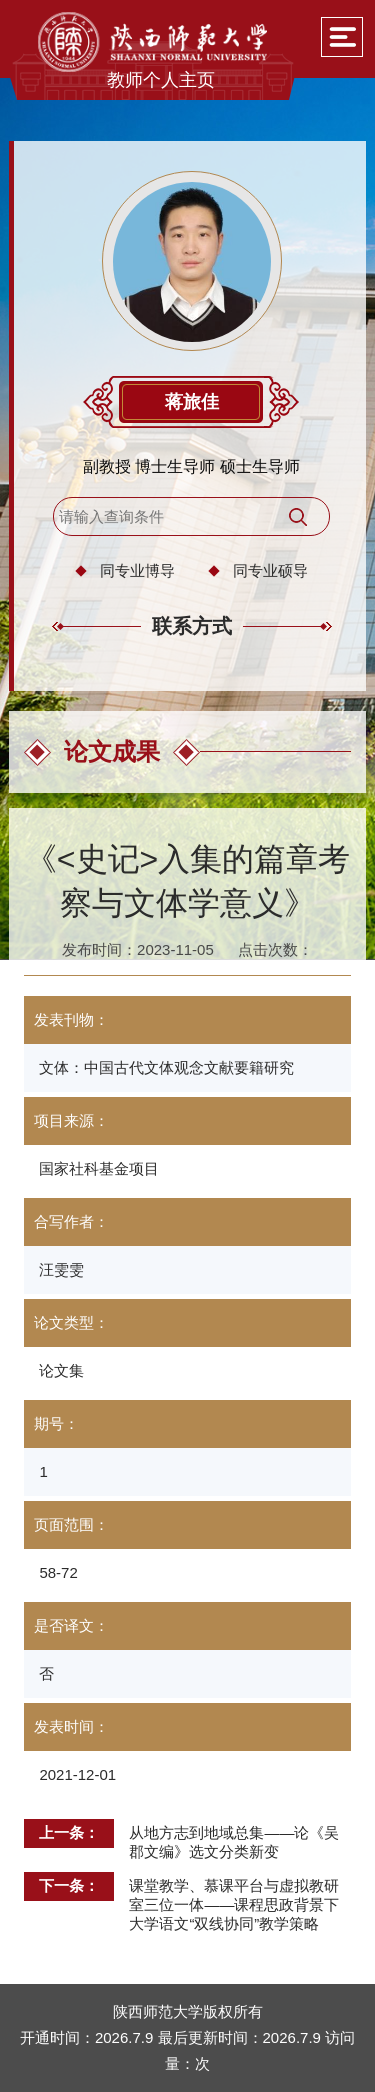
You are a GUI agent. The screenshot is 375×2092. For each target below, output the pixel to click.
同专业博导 (137, 570)
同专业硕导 (270, 570)
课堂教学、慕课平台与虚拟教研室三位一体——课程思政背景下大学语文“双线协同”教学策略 (234, 1904)
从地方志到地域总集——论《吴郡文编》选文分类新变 (234, 1842)
